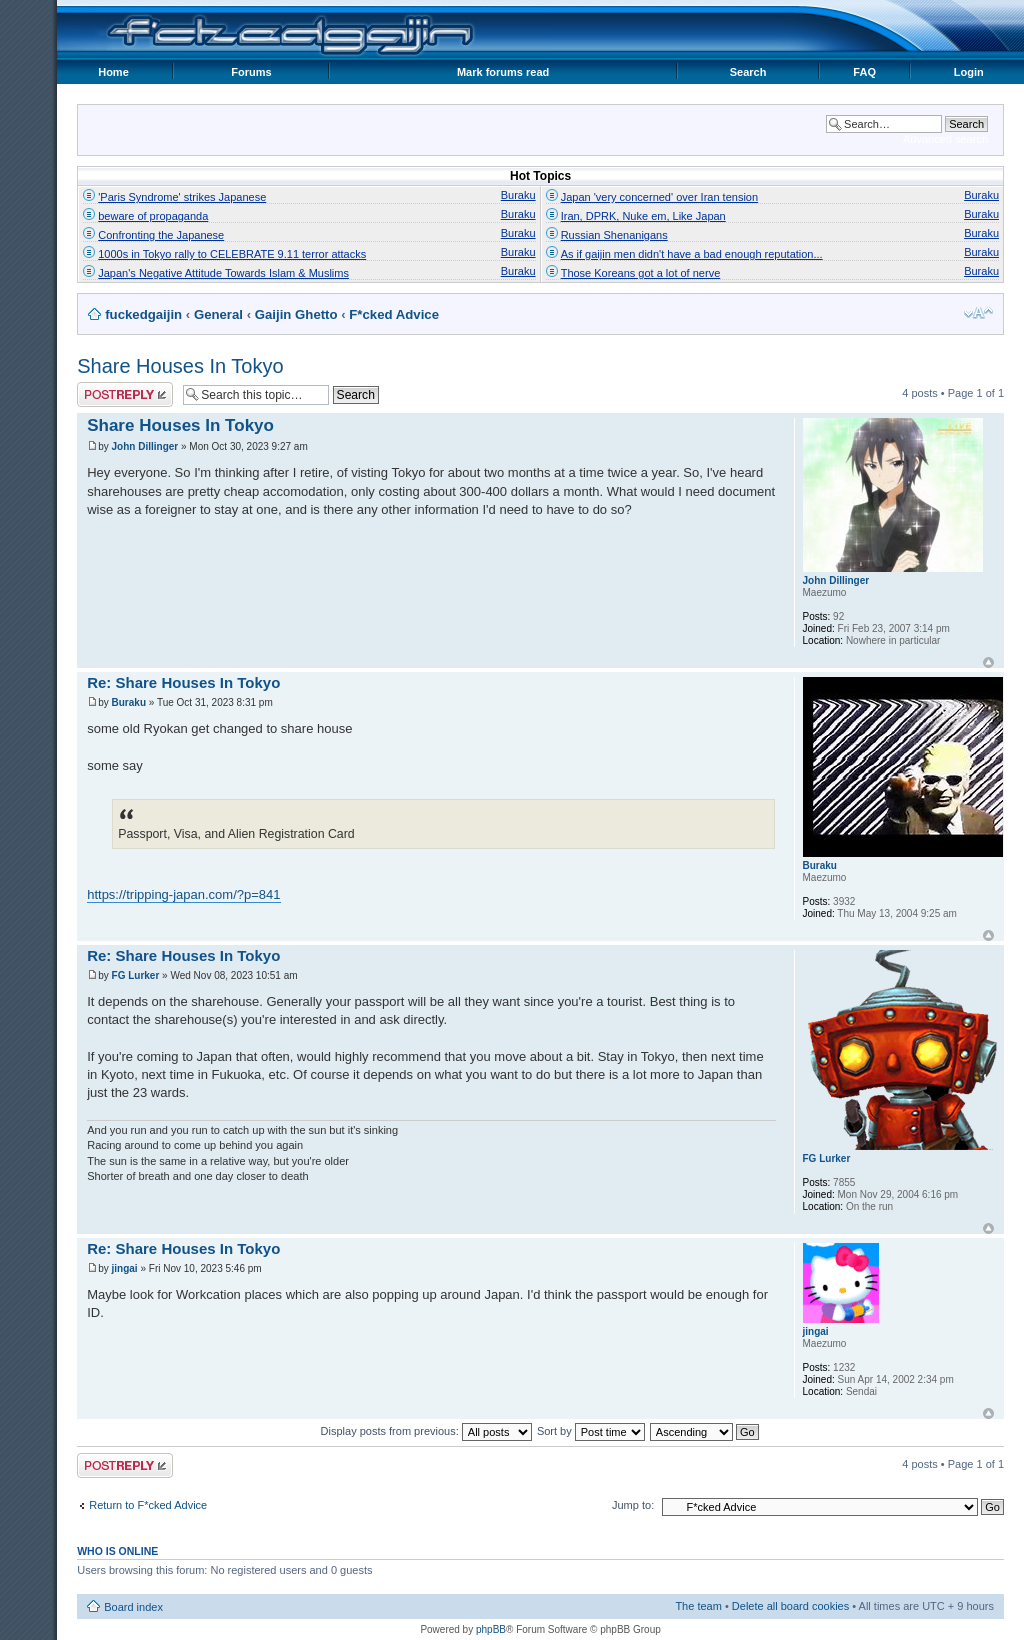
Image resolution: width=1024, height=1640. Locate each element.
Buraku (518, 195)
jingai (125, 1268)
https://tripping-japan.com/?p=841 (183, 894)
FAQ (864, 72)
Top (988, 662)
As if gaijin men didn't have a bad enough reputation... (692, 254)
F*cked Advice (394, 314)
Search (748, 72)
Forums (251, 72)
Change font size (978, 313)
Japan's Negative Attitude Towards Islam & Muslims (223, 273)
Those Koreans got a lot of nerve (641, 273)
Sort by (591, 1431)
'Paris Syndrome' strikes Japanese (182, 197)
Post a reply (125, 394)
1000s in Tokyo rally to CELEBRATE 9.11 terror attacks (232, 254)
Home (113, 72)
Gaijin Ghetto (296, 314)
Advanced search (945, 139)
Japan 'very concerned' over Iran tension (659, 197)
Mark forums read (503, 72)
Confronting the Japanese (161, 235)
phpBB (491, 1629)
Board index (133, 1607)
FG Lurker (136, 975)
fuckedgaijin (143, 314)
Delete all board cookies (790, 1606)
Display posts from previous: (426, 1431)
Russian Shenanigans (614, 235)
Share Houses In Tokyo (180, 366)
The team (698, 1606)
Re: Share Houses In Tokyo (183, 682)
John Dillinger (145, 446)
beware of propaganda (153, 216)
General (218, 314)
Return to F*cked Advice (148, 1505)
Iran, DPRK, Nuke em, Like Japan (643, 216)
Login (969, 72)
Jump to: (633, 1505)
